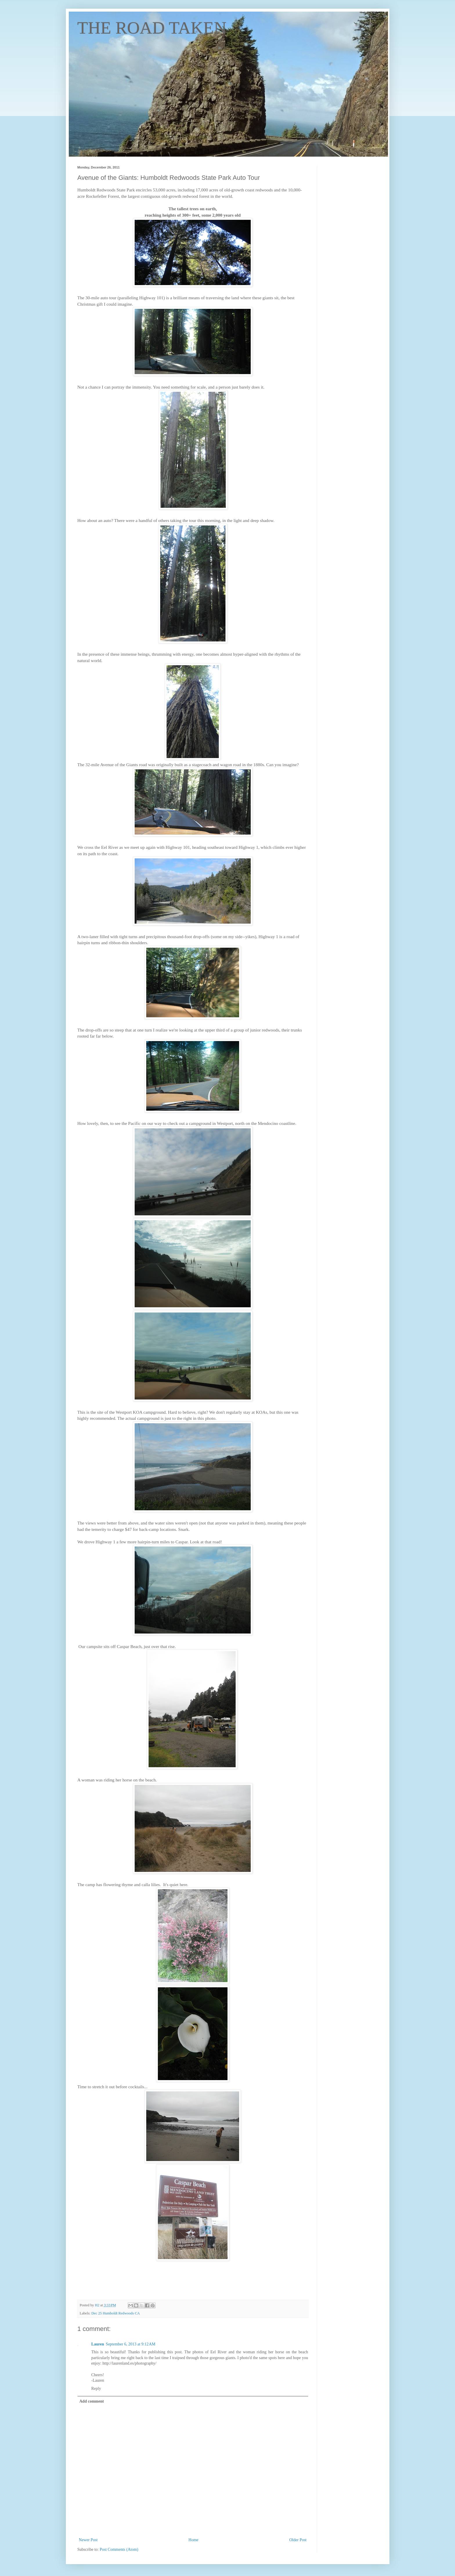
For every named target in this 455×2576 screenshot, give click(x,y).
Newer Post (88, 2540)
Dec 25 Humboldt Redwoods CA (115, 2313)
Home (193, 2540)
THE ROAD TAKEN (152, 27)
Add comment (92, 2401)
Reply (96, 2388)
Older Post (298, 2540)
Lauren (97, 2344)
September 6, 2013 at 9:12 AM (131, 2344)
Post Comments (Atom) (119, 2549)
